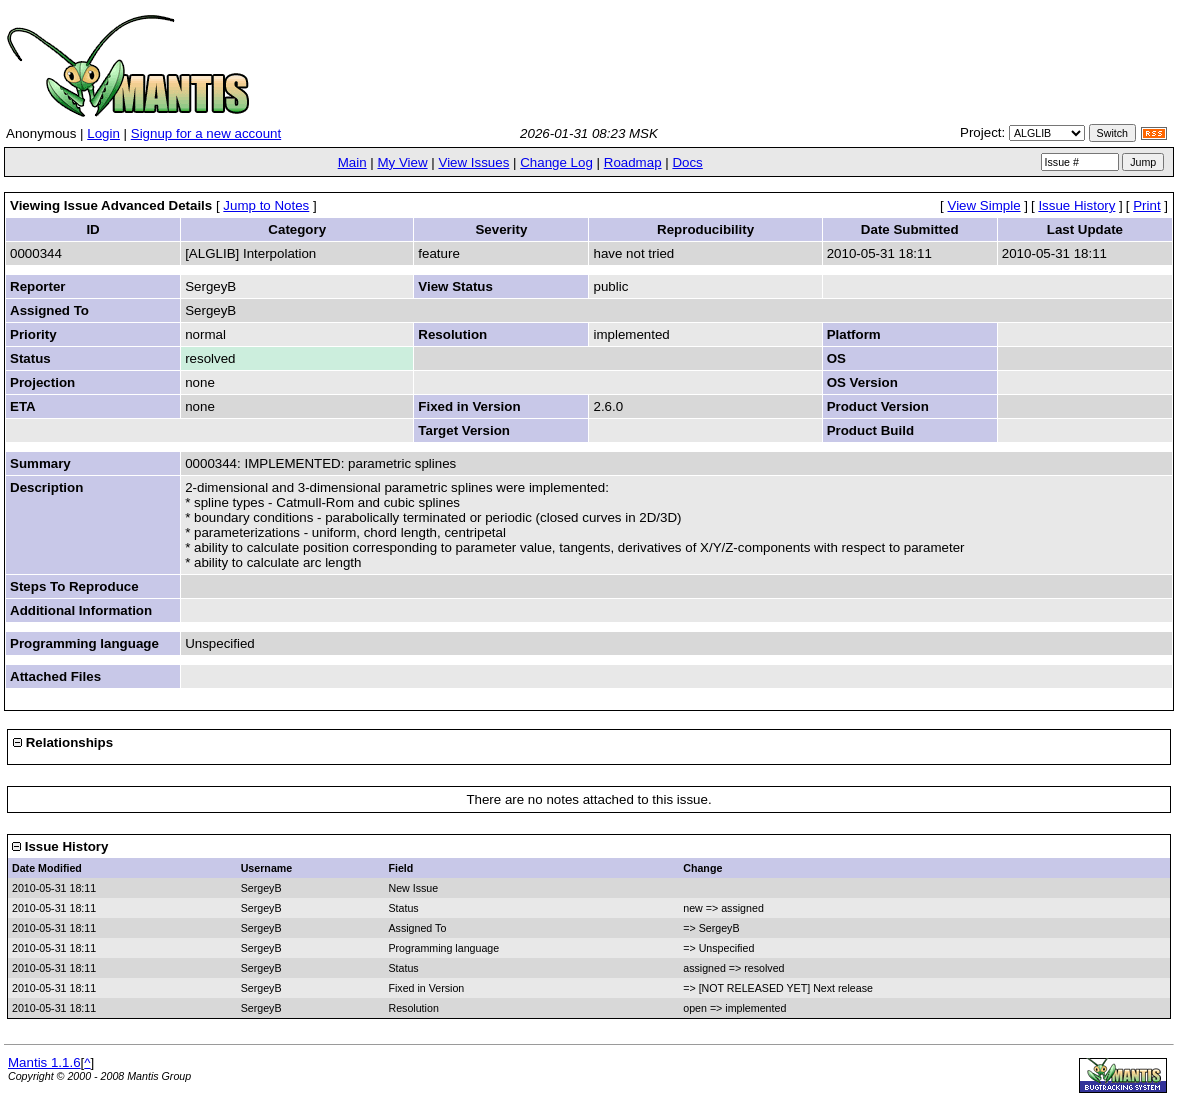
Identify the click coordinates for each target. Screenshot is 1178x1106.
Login (103, 133)
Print (1146, 205)
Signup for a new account (206, 133)
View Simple (984, 205)
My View (402, 162)
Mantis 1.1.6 (44, 1062)
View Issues (473, 162)
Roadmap (633, 162)
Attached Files (55, 676)
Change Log (556, 162)
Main (352, 162)
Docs (687, 162)
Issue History (1076, 205)
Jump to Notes (266, 205)
